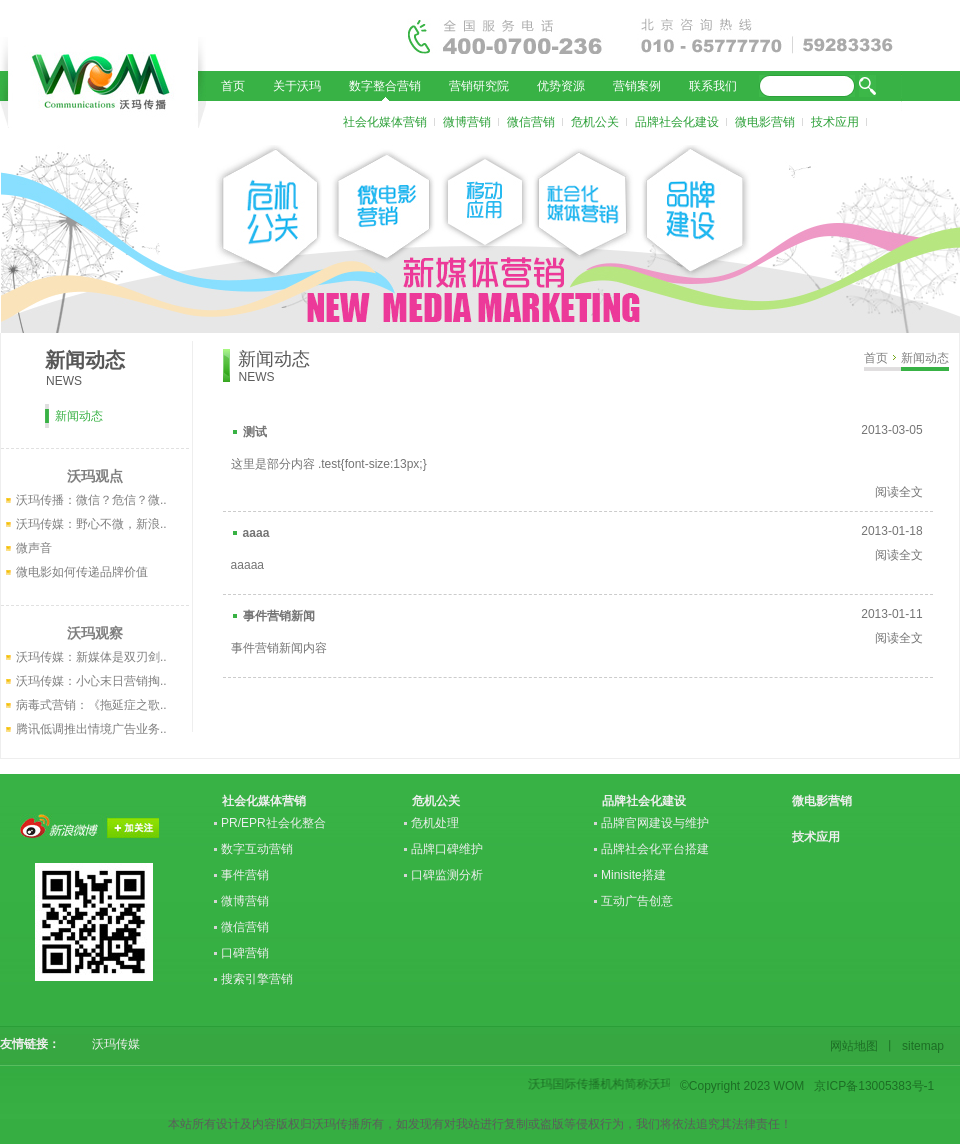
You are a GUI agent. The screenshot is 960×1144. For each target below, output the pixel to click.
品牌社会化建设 (677, 122)
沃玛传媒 (110, 1044)
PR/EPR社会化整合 (273, 823)
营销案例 (637, 86)
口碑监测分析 (447, 875)
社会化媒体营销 (385, 122)
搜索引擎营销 (257, 979)
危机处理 (435, 823)
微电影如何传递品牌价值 (82, 572)
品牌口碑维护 (447, 849)
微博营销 (467, 122)
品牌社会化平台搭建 (655, 849)
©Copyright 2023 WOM (742, 1086)
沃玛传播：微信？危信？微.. (91, 500)
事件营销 (245, 875)
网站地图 (857, 1046)
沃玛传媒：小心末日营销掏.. (91, 681)
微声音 (34, 548)
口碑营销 (245, 953)
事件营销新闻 (279, 616)
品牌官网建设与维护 (655, 823)
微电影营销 (765, 122)
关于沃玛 (297, 86)
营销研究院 (479, 86)
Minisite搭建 (633, 875)
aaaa (256, 533)
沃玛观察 (95, 633)
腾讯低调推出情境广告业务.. (91, 729)
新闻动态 (925, 358)
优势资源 (561, 86)
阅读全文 (899, 492)
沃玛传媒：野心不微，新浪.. (91, 524)
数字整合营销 (385, 86)
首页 (233, 86)
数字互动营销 (257, 849)
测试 (255, 432)
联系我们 (713, 86)
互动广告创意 (637, 901)
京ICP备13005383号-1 (874, 1086)
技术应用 (835, 122)
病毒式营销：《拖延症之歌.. (91, 705)
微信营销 (531, 122)
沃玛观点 (95, 476)
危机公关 (595, 122)
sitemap (920, 1046)
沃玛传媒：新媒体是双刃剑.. (91, 657)
